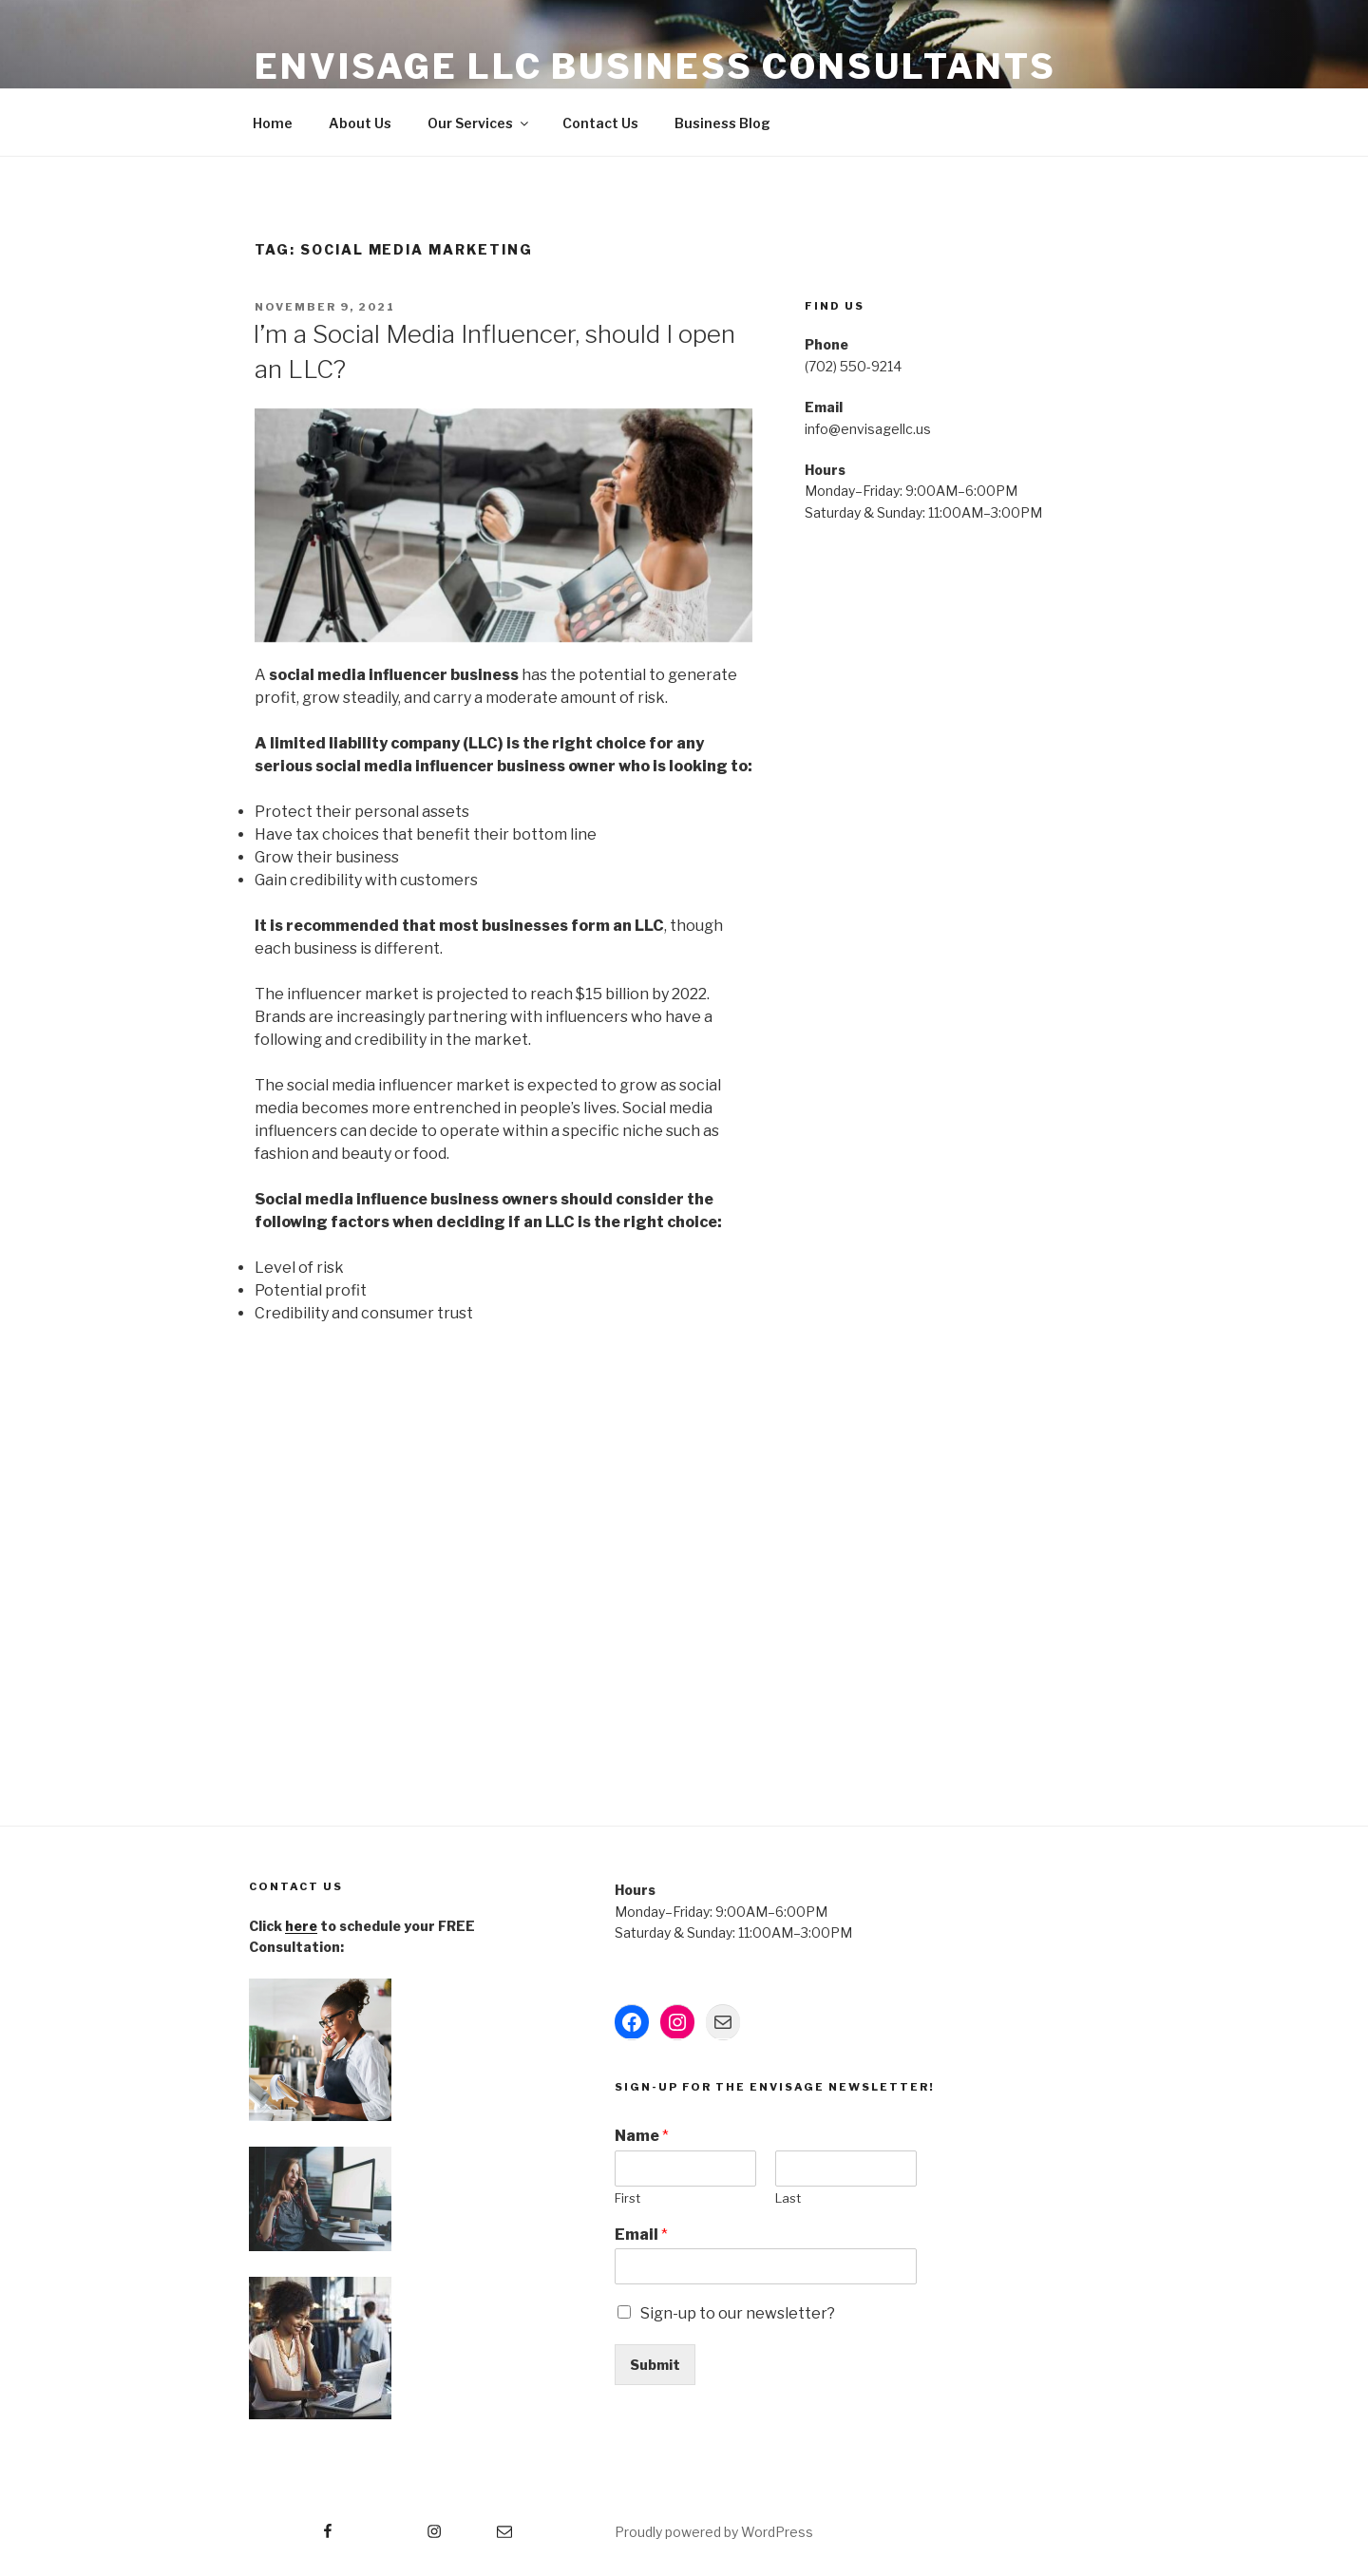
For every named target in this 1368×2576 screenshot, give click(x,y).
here (301, 1926)
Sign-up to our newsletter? (737, 2313)
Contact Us (600, 123)
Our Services (479, 123)
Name (642, 2136)
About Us (360, 123)
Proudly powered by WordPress (714, 2532)
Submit (655, 2365)
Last (788, 2198)
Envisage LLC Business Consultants (655, 66)
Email (641, 2235)
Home (273, 123)
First (627, 2198)
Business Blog (722, 123)
